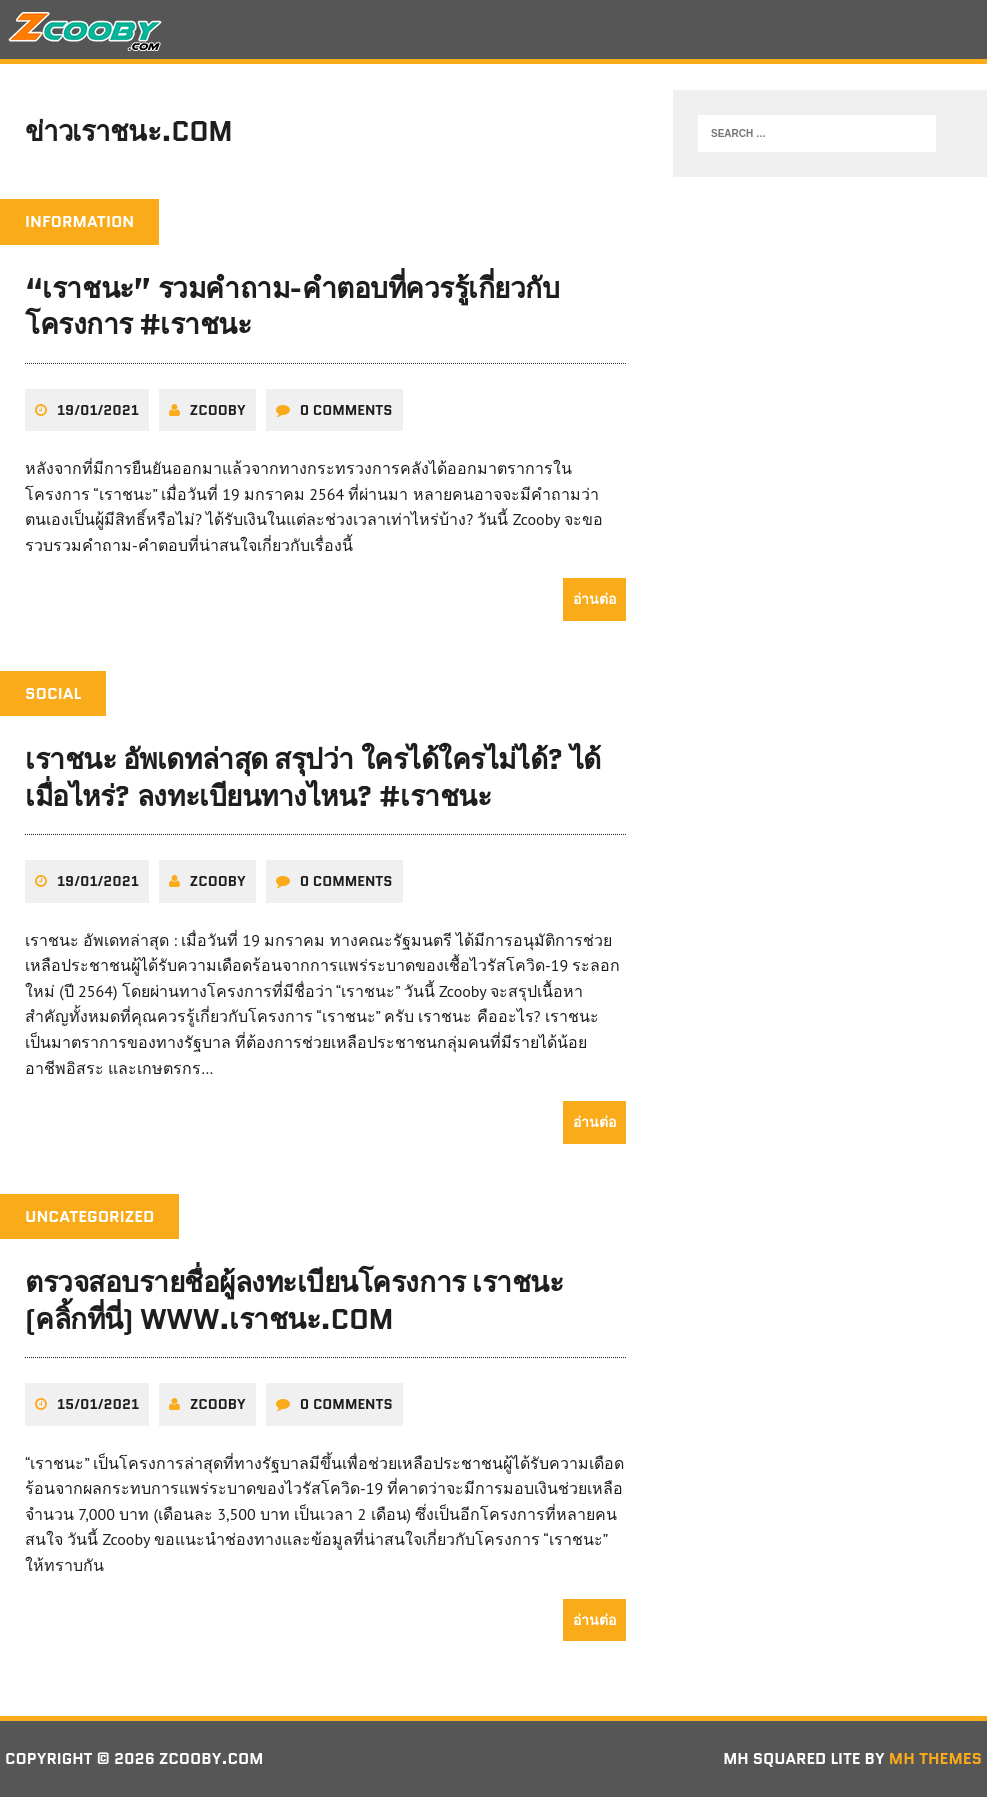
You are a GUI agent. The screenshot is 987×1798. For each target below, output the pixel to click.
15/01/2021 (98, 1406)
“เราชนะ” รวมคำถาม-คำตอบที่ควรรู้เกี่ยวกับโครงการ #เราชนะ (292, 308)
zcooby (218, 411)
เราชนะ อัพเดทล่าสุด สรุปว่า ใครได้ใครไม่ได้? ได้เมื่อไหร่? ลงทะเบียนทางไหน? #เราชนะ (313, 779)
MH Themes (935, 1759)
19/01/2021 (98, 411)
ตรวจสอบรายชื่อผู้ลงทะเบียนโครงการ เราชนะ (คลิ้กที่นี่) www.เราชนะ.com (294, 1302)
